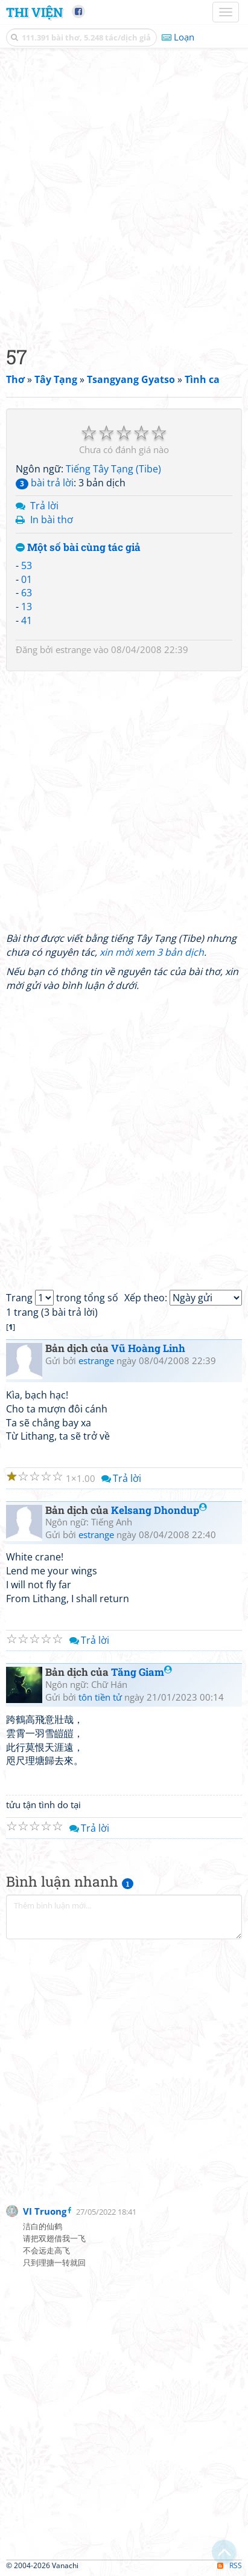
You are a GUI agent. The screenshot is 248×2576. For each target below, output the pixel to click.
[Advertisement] (124, 193)
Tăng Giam (141, 1672)
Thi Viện (34, 12)
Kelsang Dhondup (159, 1510)
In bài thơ (51, 519)
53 (26, 565)
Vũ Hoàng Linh (148, 1348)
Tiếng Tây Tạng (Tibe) (113, 468)
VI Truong (44, 2211)
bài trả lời (45, 482)
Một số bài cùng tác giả (78, 547)
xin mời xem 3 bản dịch (152, 952)
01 (26, 579)
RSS (229, 2565)
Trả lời (44, 505)
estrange (73, 649)
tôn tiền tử (100, 1697)
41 (26, 620)
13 (26, 606)
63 (26, 592)
